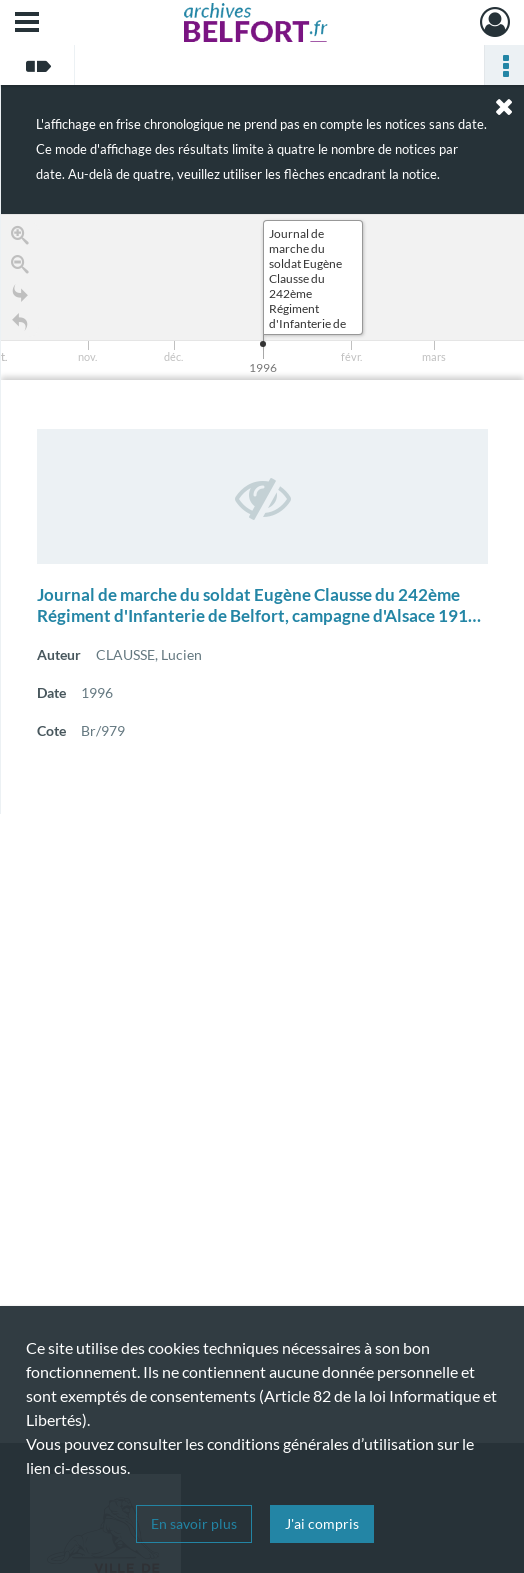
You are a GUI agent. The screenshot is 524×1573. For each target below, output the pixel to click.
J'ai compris (322, 1523)
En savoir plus (194, 1523)
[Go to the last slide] (20, 296)
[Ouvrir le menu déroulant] (27, 24)
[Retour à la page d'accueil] (20, 325)
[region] (262, 514)
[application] (262, 297)
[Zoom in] (20, 238)
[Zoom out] (20, 267)
